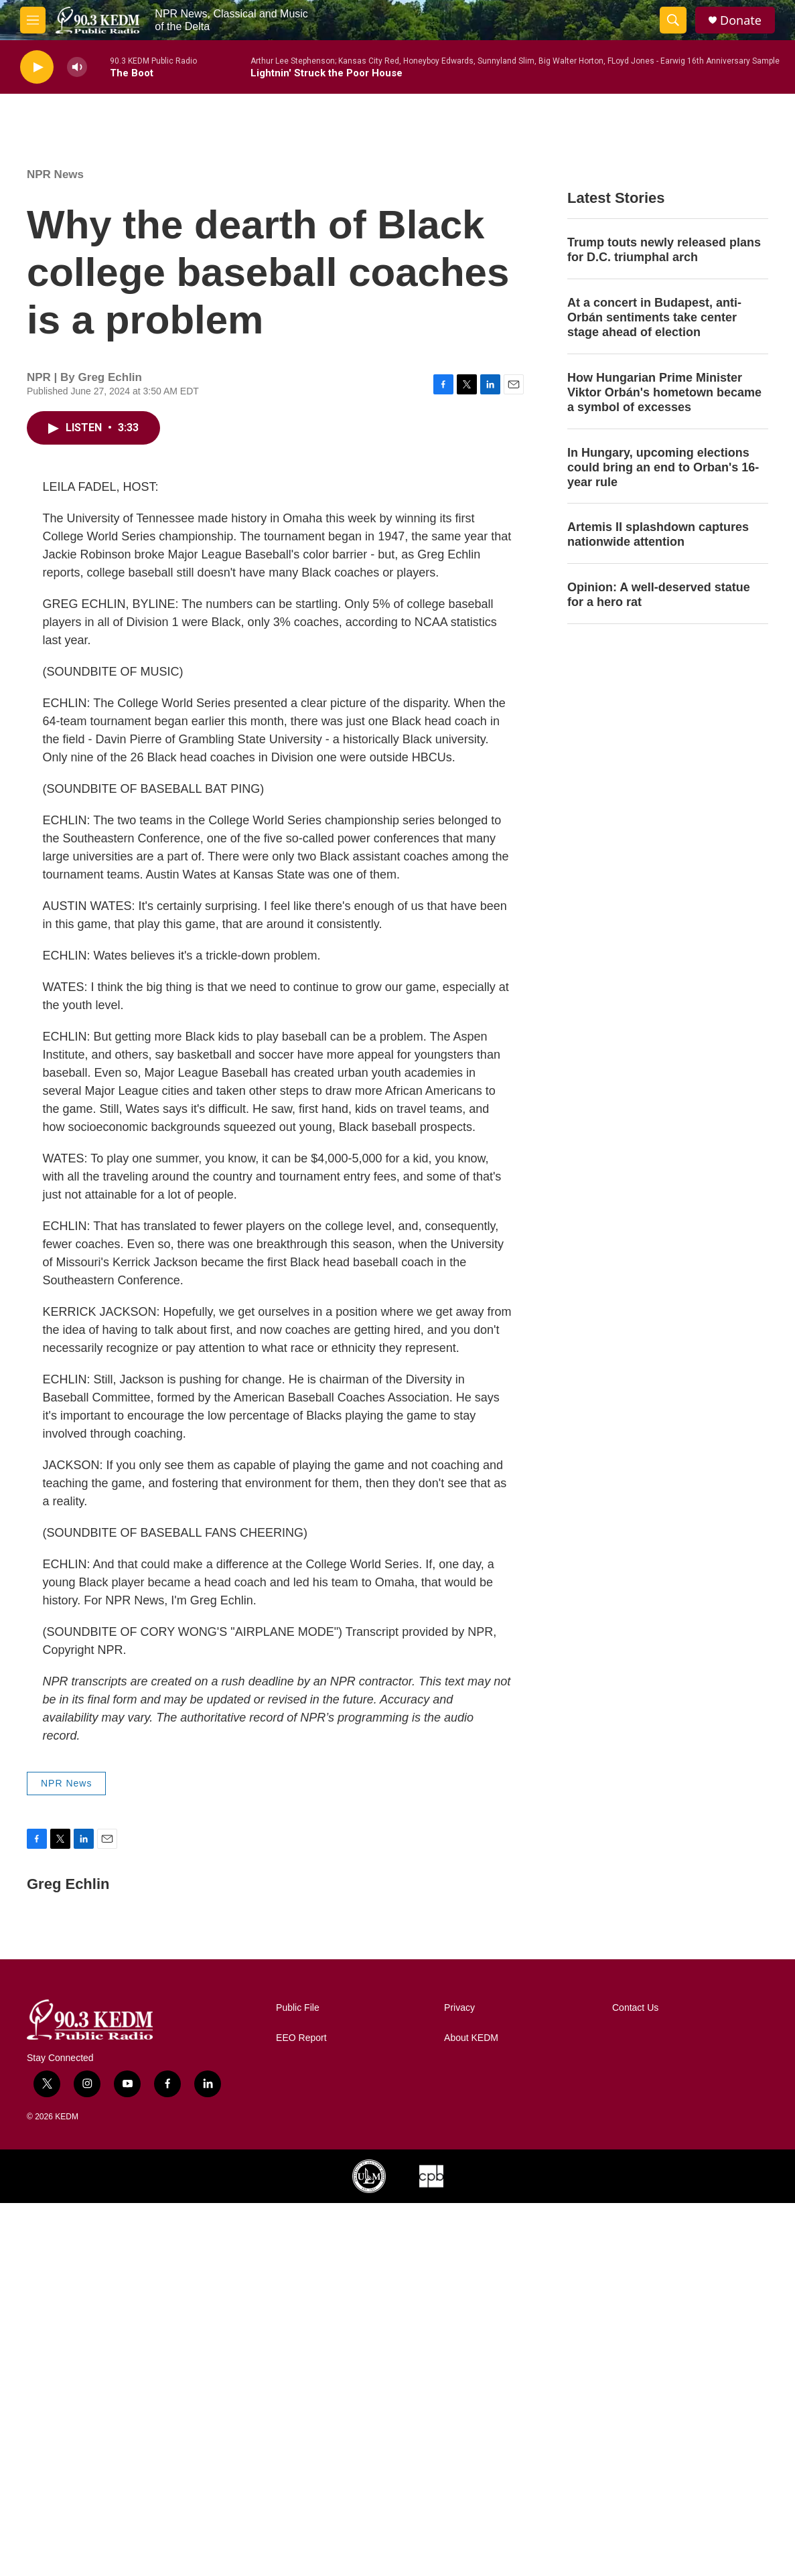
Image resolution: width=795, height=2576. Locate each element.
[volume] (77, 67)
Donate (741, 20)
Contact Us (635, 2008)
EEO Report (301, 2038)
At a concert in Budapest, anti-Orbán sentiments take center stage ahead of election (654, 317)
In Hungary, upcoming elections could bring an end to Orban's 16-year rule (663, 467)
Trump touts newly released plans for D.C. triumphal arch (664, 250)
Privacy (459, 2008)
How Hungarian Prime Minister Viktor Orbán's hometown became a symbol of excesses (664, 392)
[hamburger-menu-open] (33, 20)
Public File (297, 2008)
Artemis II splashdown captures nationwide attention (658, 534)
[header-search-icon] (673, 20)
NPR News (55, 174)
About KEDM (471, 2038)
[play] (37, 67)
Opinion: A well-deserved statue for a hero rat (658, 595)
